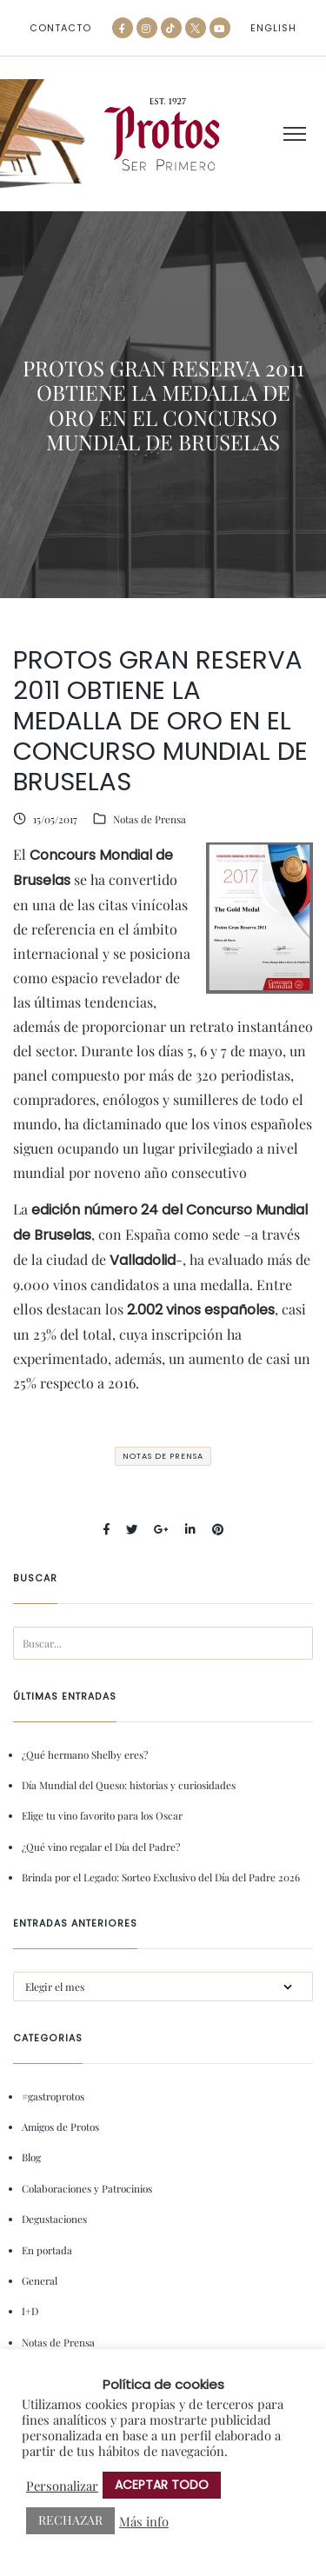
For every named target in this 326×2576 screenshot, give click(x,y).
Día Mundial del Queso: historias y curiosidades (129, 1785)
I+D (30, 2311)
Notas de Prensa (149, 819)
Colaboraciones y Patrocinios (87, 2188)
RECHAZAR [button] (70, 2520)
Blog (31, 2157)
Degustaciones (54, 2219)
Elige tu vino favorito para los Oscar (102, 1815)
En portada (47, 2250)
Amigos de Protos (60, 2126)
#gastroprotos (53, 2096)
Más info (144, 2521)
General (39, 2280)
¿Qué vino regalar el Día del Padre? (101, 1847)
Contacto (60, 28)
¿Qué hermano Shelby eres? (85, 1754)
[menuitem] (273, 28)
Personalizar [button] (62, 2485)
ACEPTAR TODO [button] (162, 2484)
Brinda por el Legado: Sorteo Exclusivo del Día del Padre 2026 (161, 1877)
